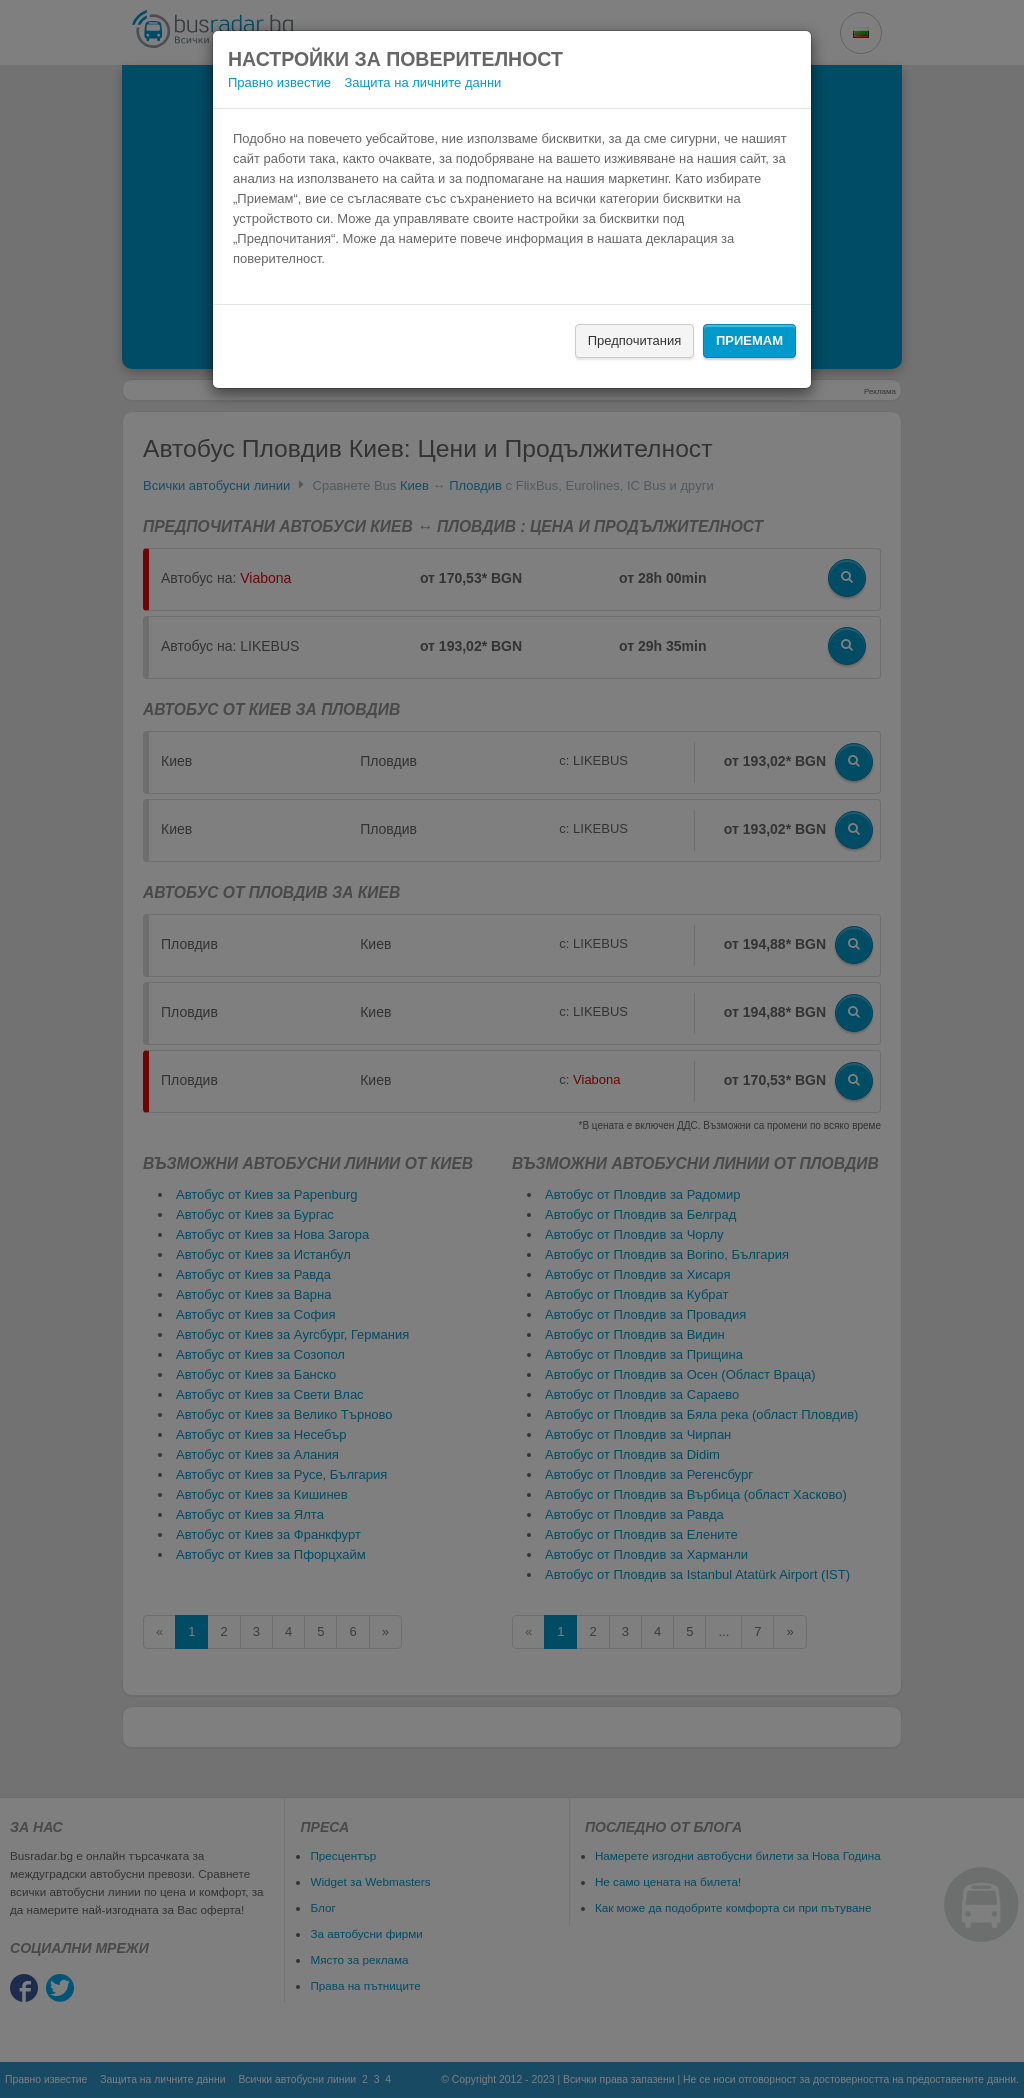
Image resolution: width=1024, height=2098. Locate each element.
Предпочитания (635, 340)
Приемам (749, 340)
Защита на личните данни (423, 82)
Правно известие (279, 82)
